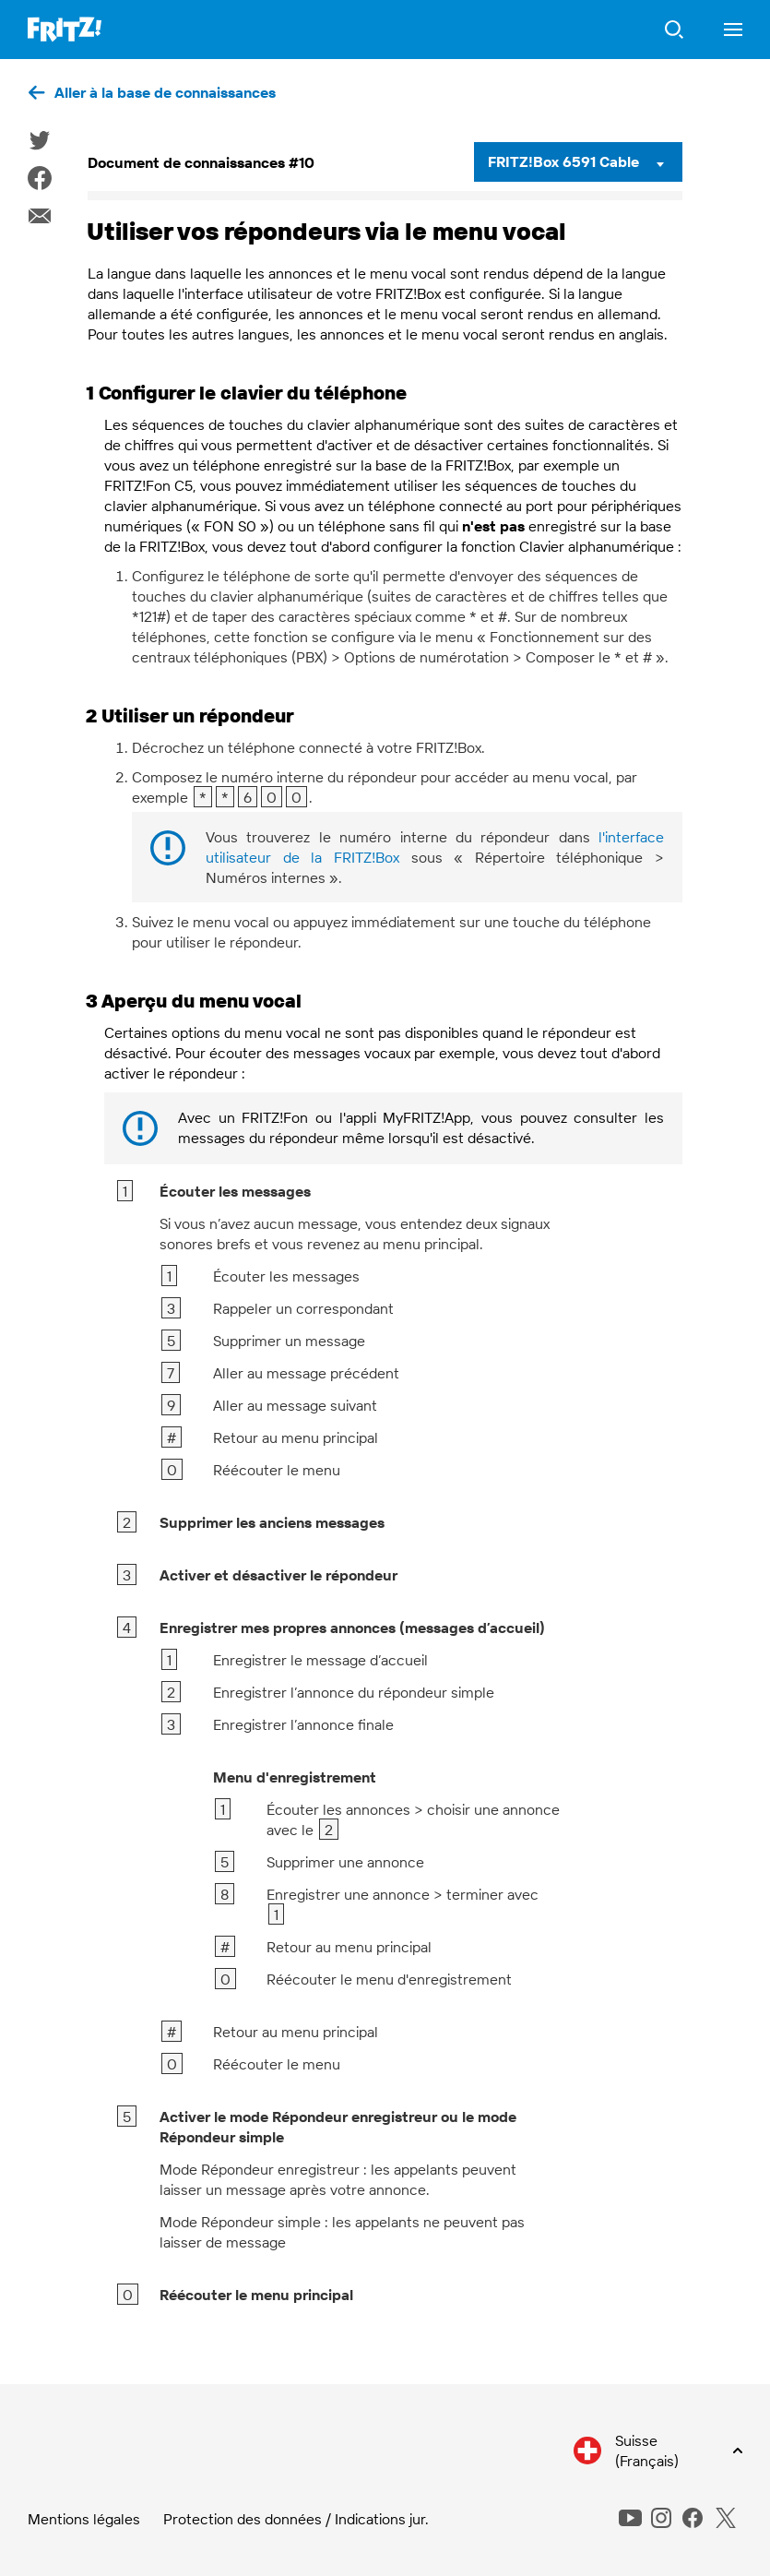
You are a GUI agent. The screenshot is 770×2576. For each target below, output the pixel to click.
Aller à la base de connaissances (165, 92)
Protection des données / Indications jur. (296, 2519)
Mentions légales (84, 2519)
